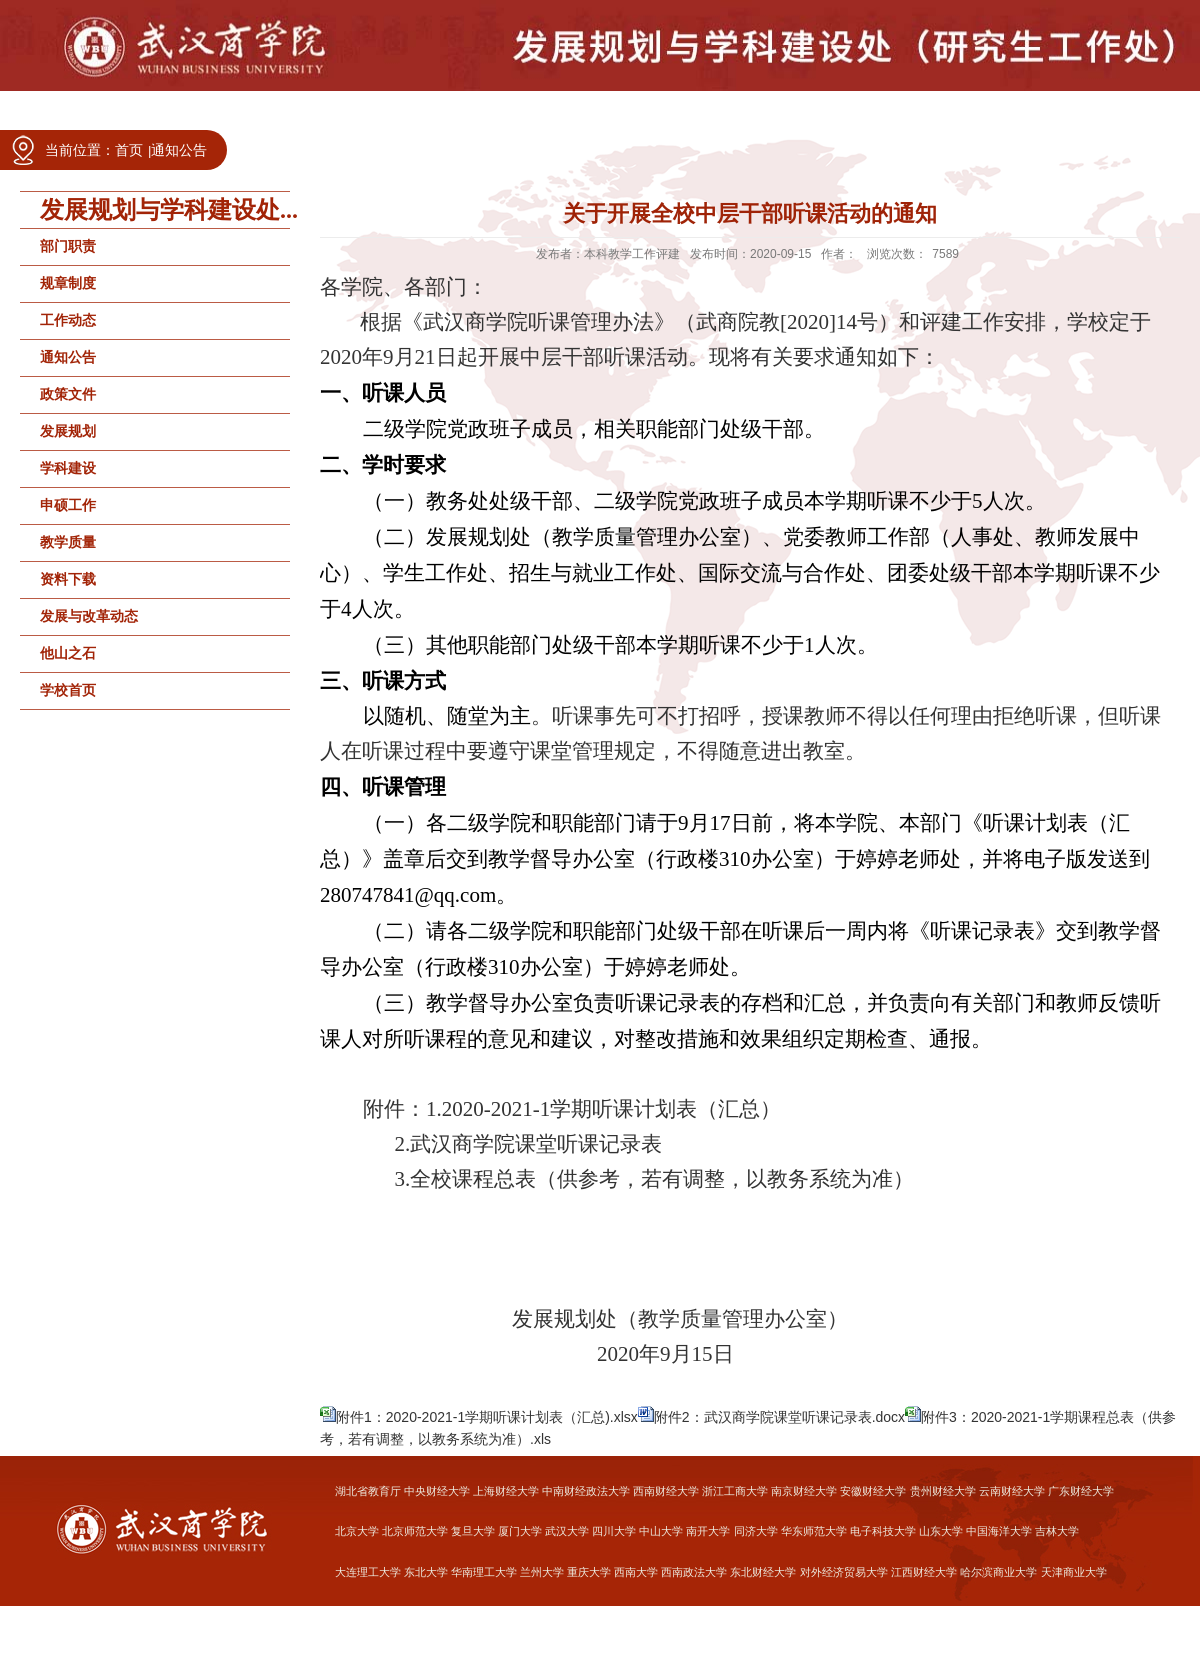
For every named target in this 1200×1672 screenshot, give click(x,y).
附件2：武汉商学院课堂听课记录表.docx (779, 1417)
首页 (129, 150)
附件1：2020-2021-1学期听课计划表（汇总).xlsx (487, 1417)
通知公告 (179, 150)
